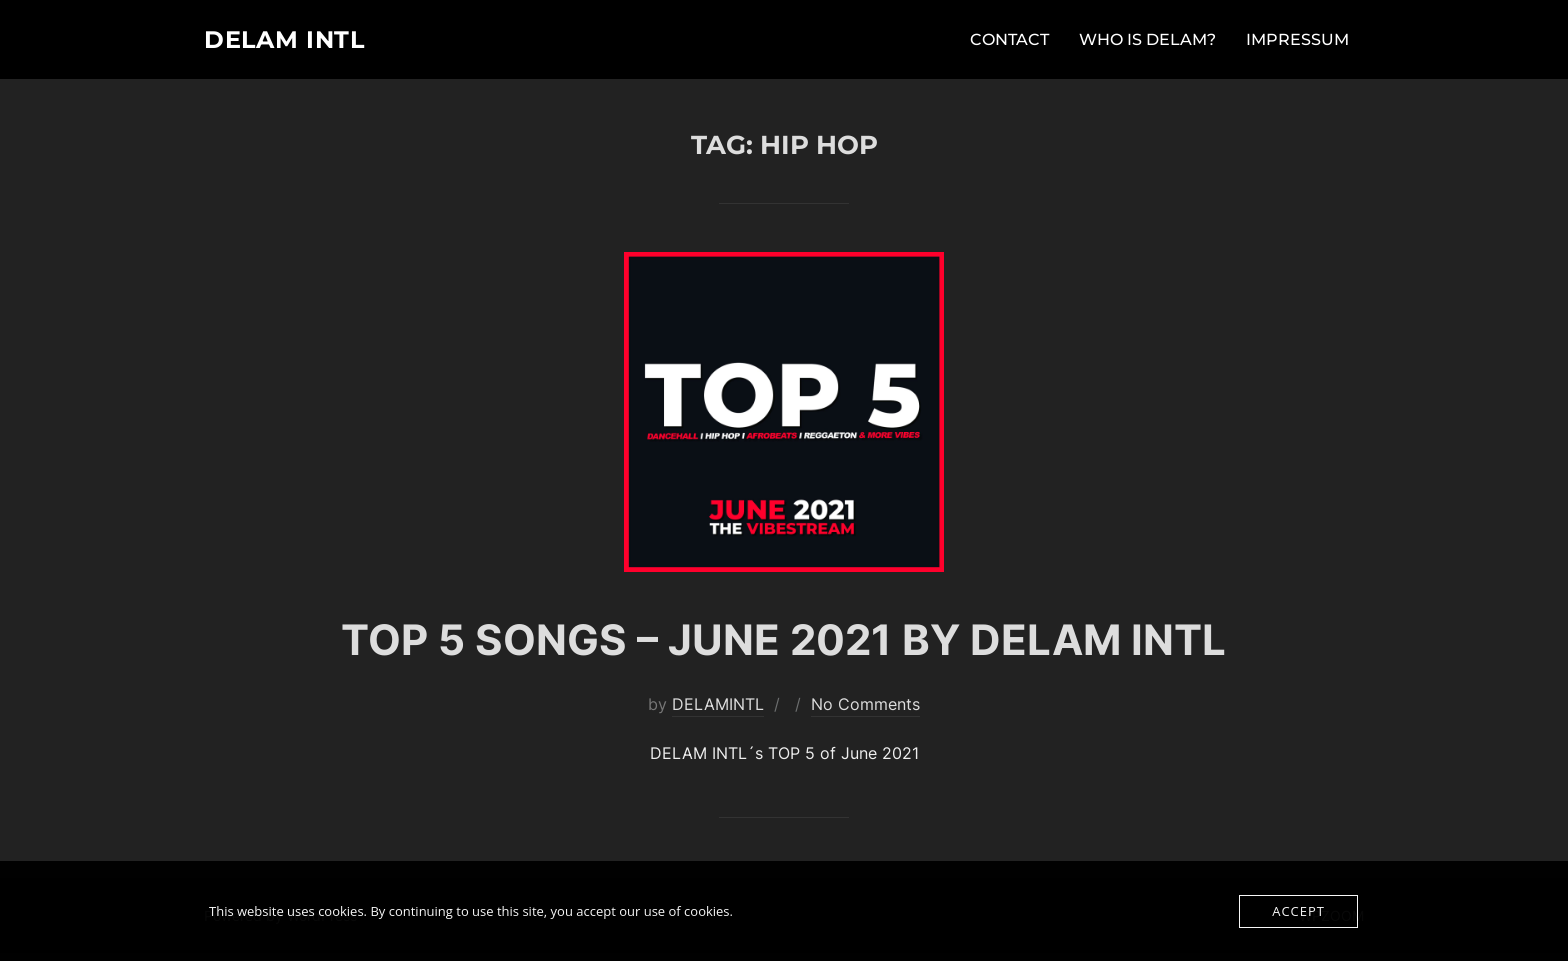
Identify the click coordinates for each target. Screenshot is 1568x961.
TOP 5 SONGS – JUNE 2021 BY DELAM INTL (783, 647)
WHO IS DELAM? (1147, 41)
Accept (1298, 911)
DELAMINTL (718, 712)
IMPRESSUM (1297, 41)
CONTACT (1009, 41)
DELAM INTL (293, 41)
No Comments (865, 712)
